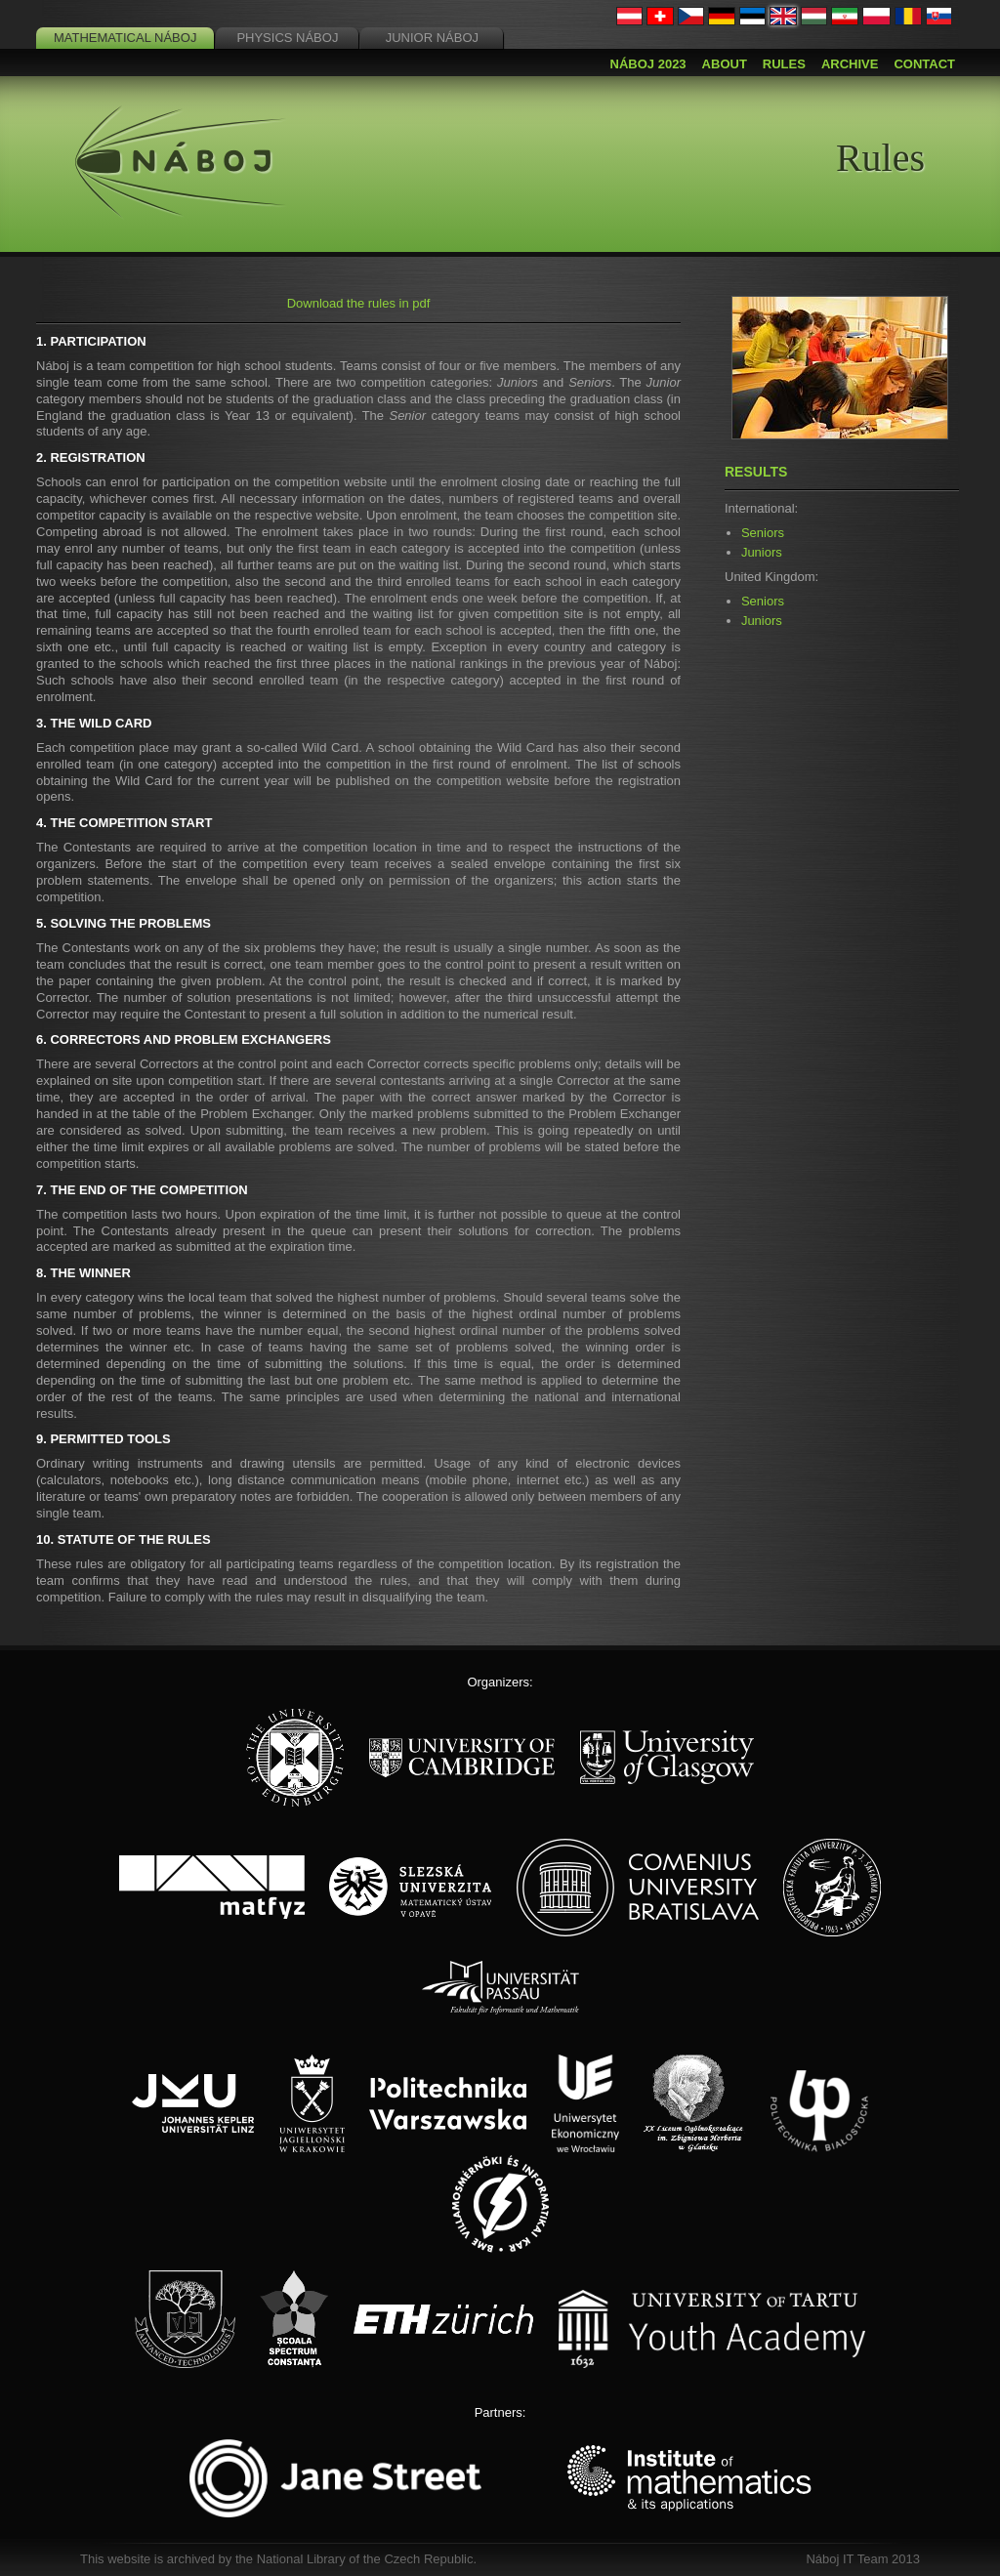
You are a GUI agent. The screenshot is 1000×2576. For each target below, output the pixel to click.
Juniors (761, 552)
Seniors (762, 532)
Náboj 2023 (648, 64)
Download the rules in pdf (359, 303)
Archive (850, 64)
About (724, 64)
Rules (784, 64)
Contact (924, 64)
